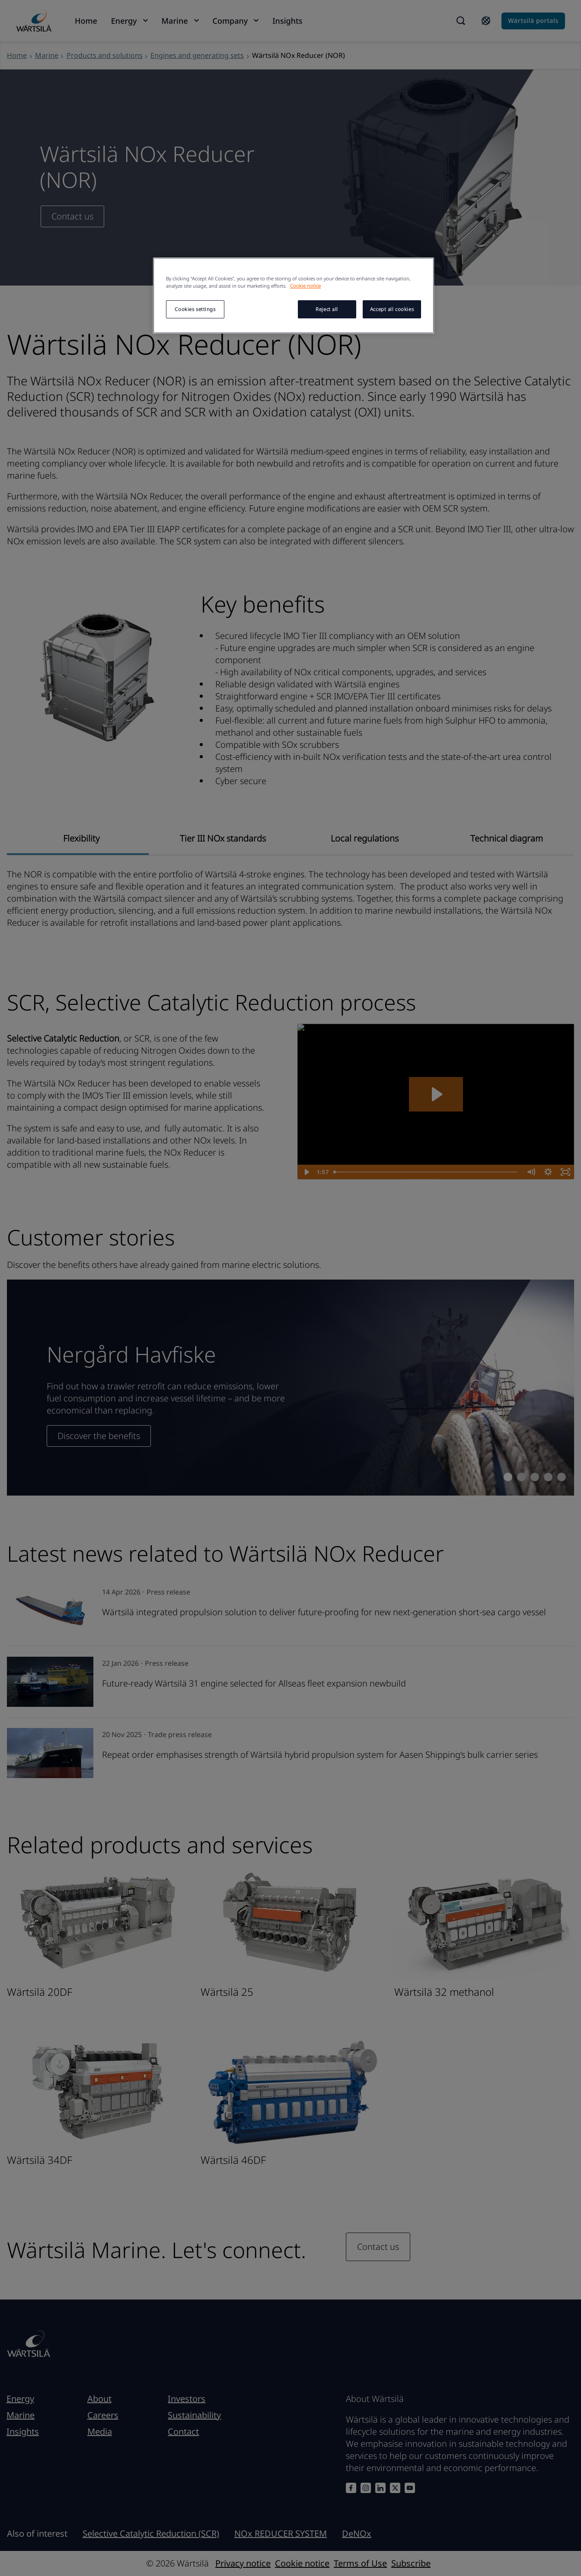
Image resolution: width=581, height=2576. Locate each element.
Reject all (327, 309)
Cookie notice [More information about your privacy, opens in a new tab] (305, 286)
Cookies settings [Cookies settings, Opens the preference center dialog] (195, 309)
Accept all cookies (392, 309)
